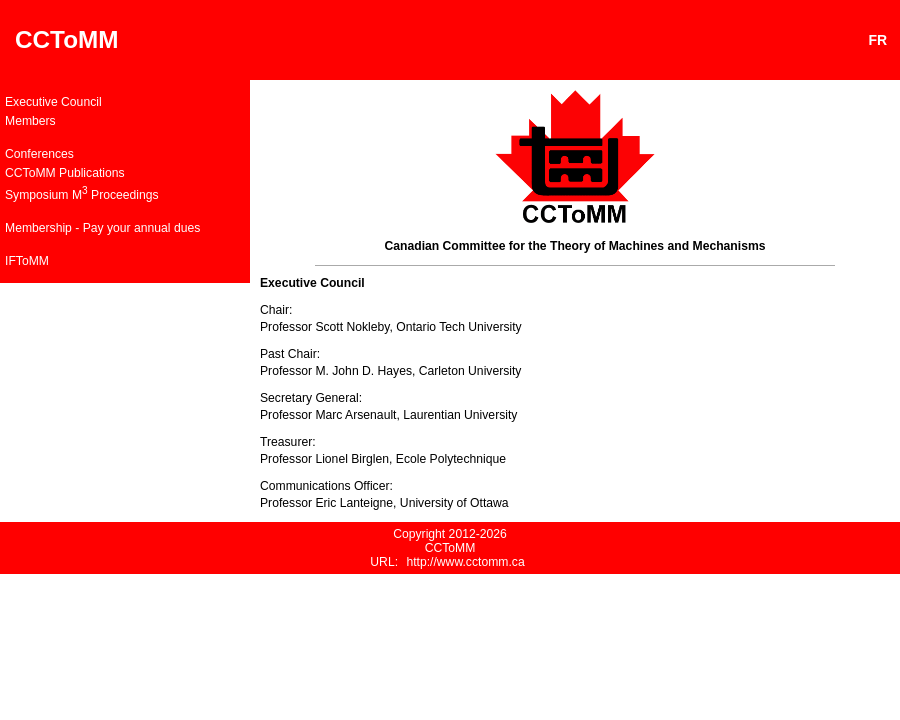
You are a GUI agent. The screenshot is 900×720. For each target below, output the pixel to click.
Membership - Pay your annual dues (102, 228)
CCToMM (67, 39)
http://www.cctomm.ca (465, 562)
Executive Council (53, 102)
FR (882, 40)
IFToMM (27, 261)
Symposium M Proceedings (82, 193)
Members (30, 121)
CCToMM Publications (65, 173)
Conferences (39, 154)
